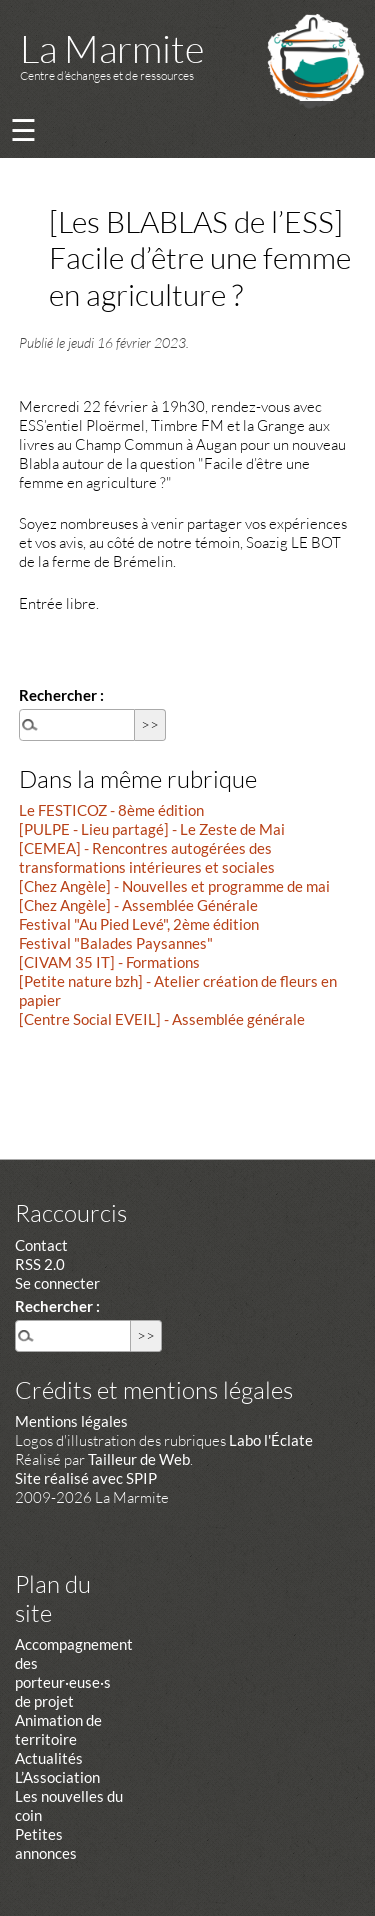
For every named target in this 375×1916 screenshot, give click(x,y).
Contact (41, 1245)
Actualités (49, 1758)
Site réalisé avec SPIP (86, 1478)
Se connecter (57, 1283)
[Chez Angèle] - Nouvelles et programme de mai (174, 886)
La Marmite (112, 48)
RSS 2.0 (40, 1264)
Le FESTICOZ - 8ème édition (111, 810)
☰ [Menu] (23, 129)
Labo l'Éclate (271, 1440)
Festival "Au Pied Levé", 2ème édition (139, 924)
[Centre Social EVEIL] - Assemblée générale (162, 1019)
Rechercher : (61, 695)
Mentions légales (71, 1421)
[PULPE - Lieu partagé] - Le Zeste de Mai (152, 829)
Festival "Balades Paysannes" (116, 943)
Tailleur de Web (139, 1459)
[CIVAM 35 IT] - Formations (109, 962)
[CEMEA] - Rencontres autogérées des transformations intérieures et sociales (147, 857)
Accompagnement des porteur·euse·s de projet (74, 1672)
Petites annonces (46, 1843)
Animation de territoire (58, 1729)
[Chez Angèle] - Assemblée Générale (138, 905)
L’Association (57, 1777)
